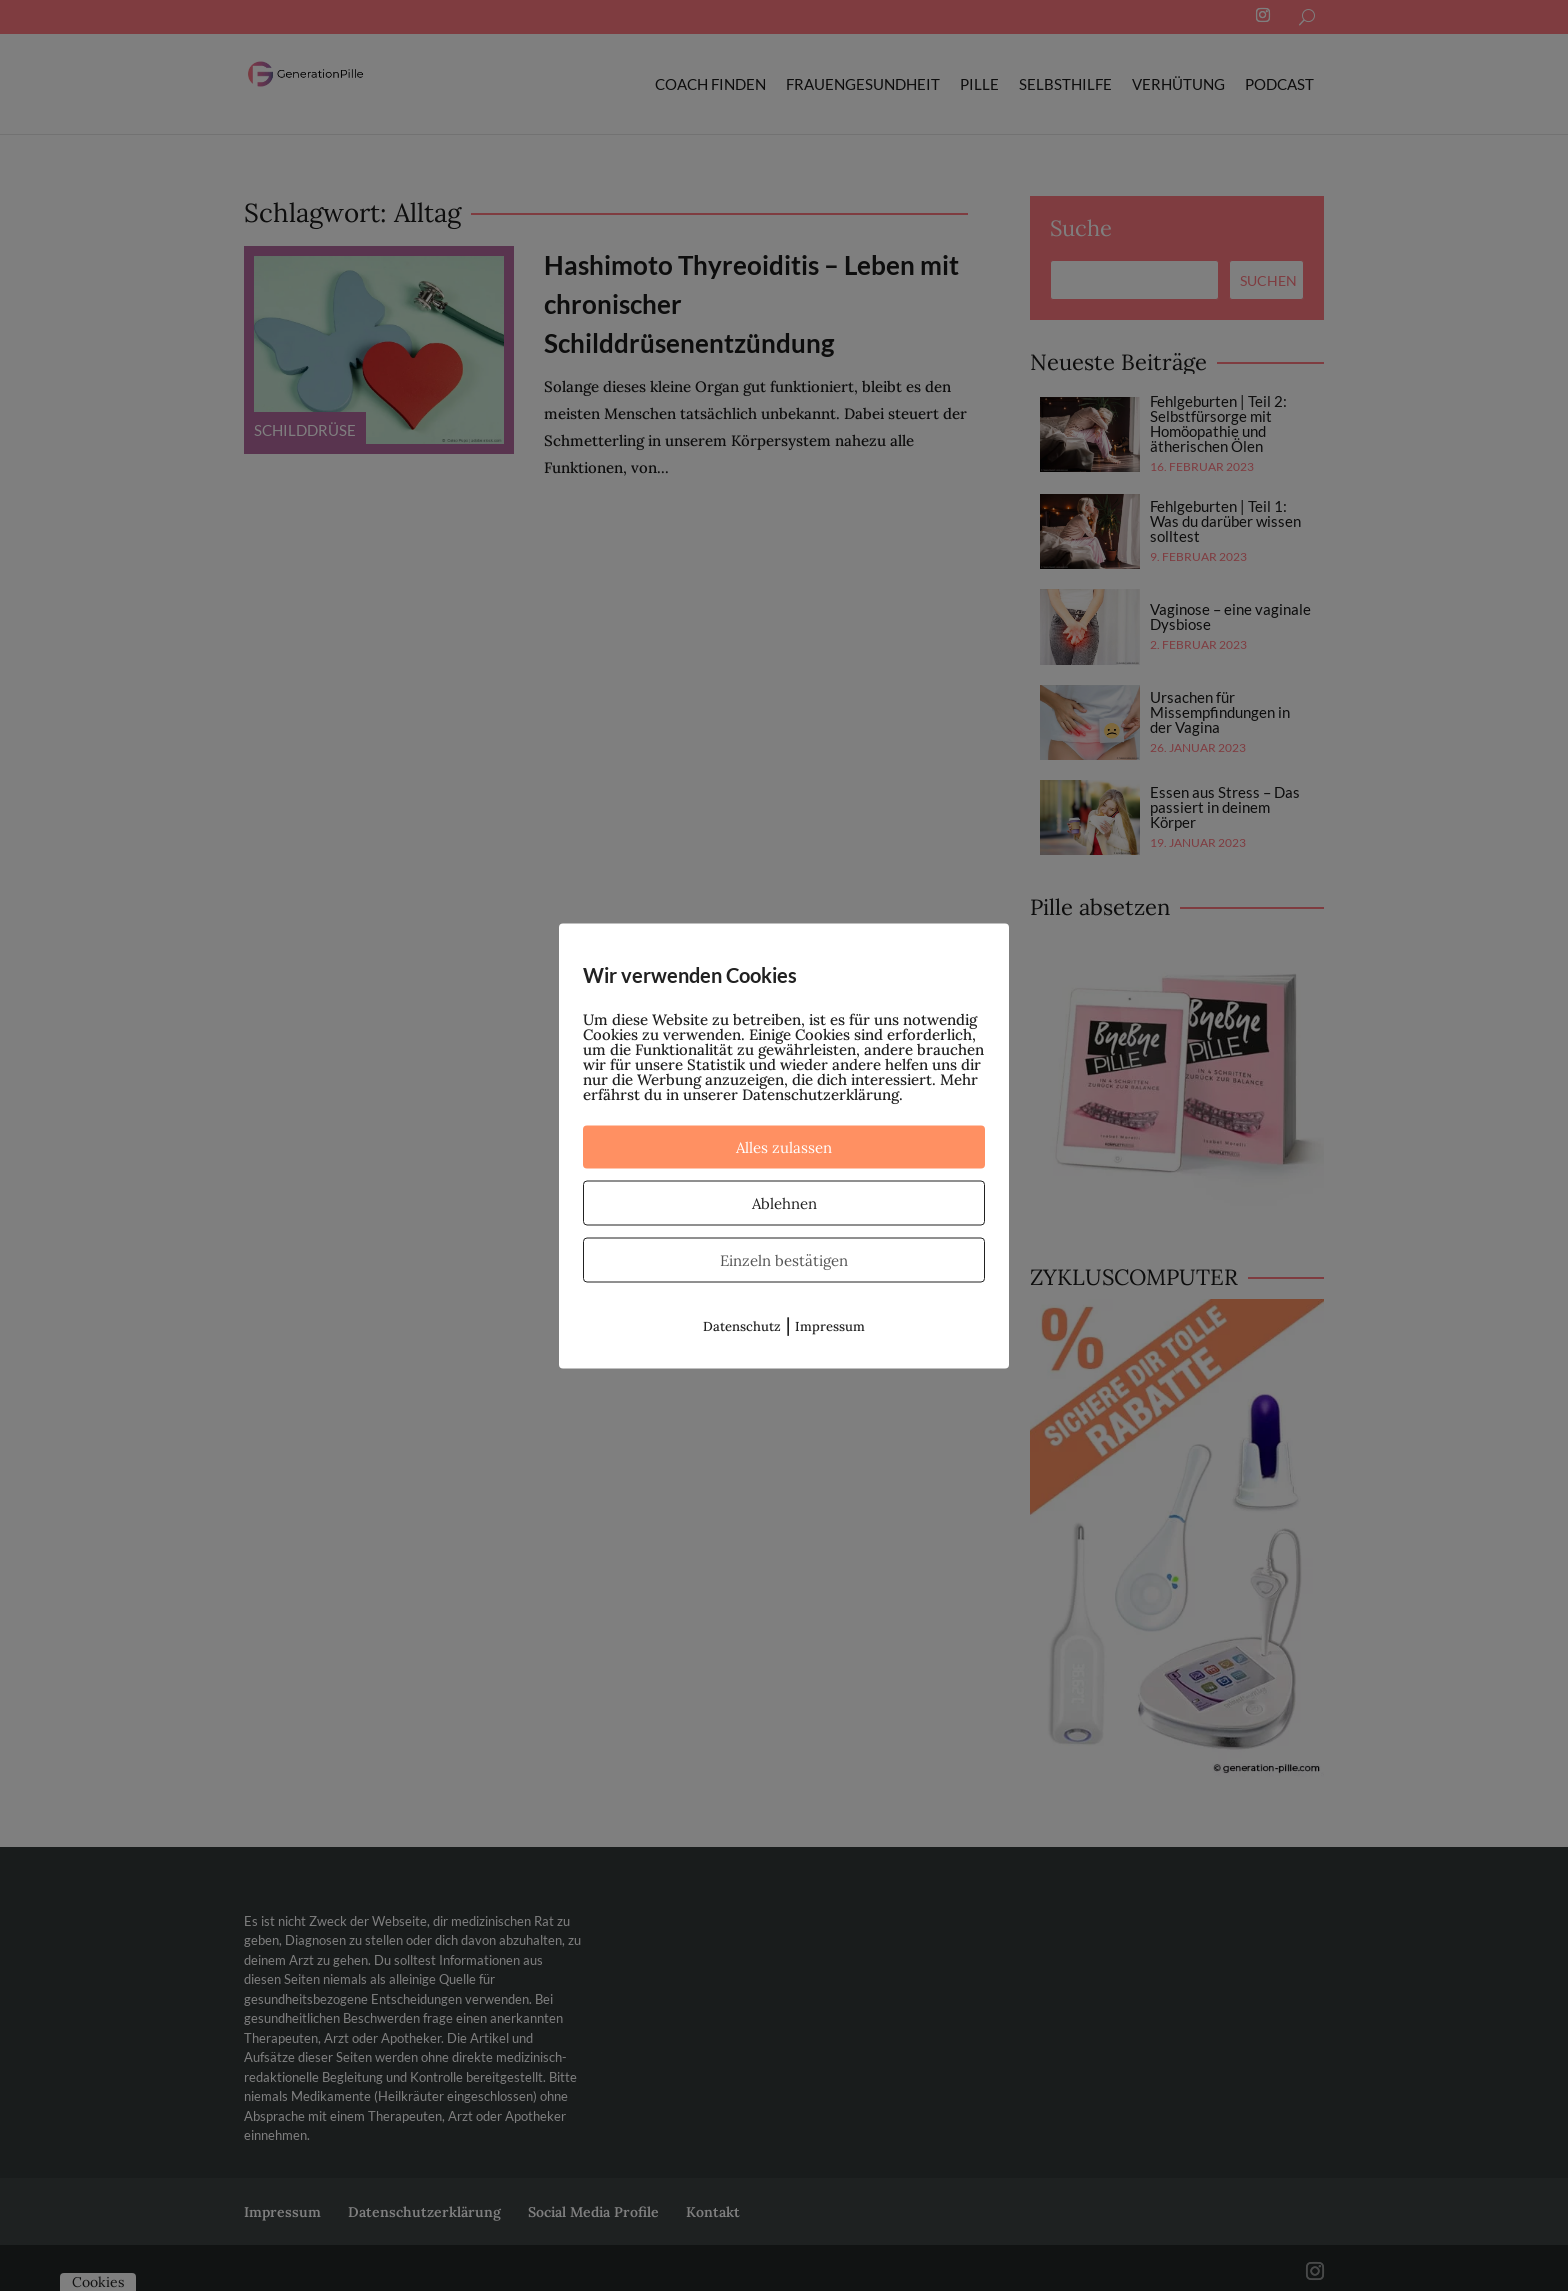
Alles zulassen (784, 1146)
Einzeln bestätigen (784, 1259)
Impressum (830, 1325)
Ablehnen (784, 1202)
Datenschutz (742, 1325)
